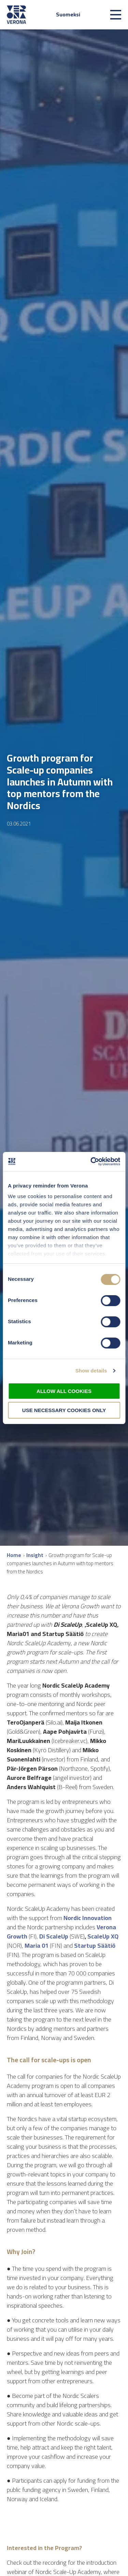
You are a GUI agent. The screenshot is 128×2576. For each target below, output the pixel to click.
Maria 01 (36, 1945)
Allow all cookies (64, 1391)
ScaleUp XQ (102, 1936)
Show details (91, 1370)
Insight (34, 1555)
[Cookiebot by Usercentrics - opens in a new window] (91, 1161)
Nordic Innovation (87, 1917)
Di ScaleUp (53, 1936)
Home (14, 1555)
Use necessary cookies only (64, 1410)
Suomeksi (68, 14)
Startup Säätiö (94, 1945)
